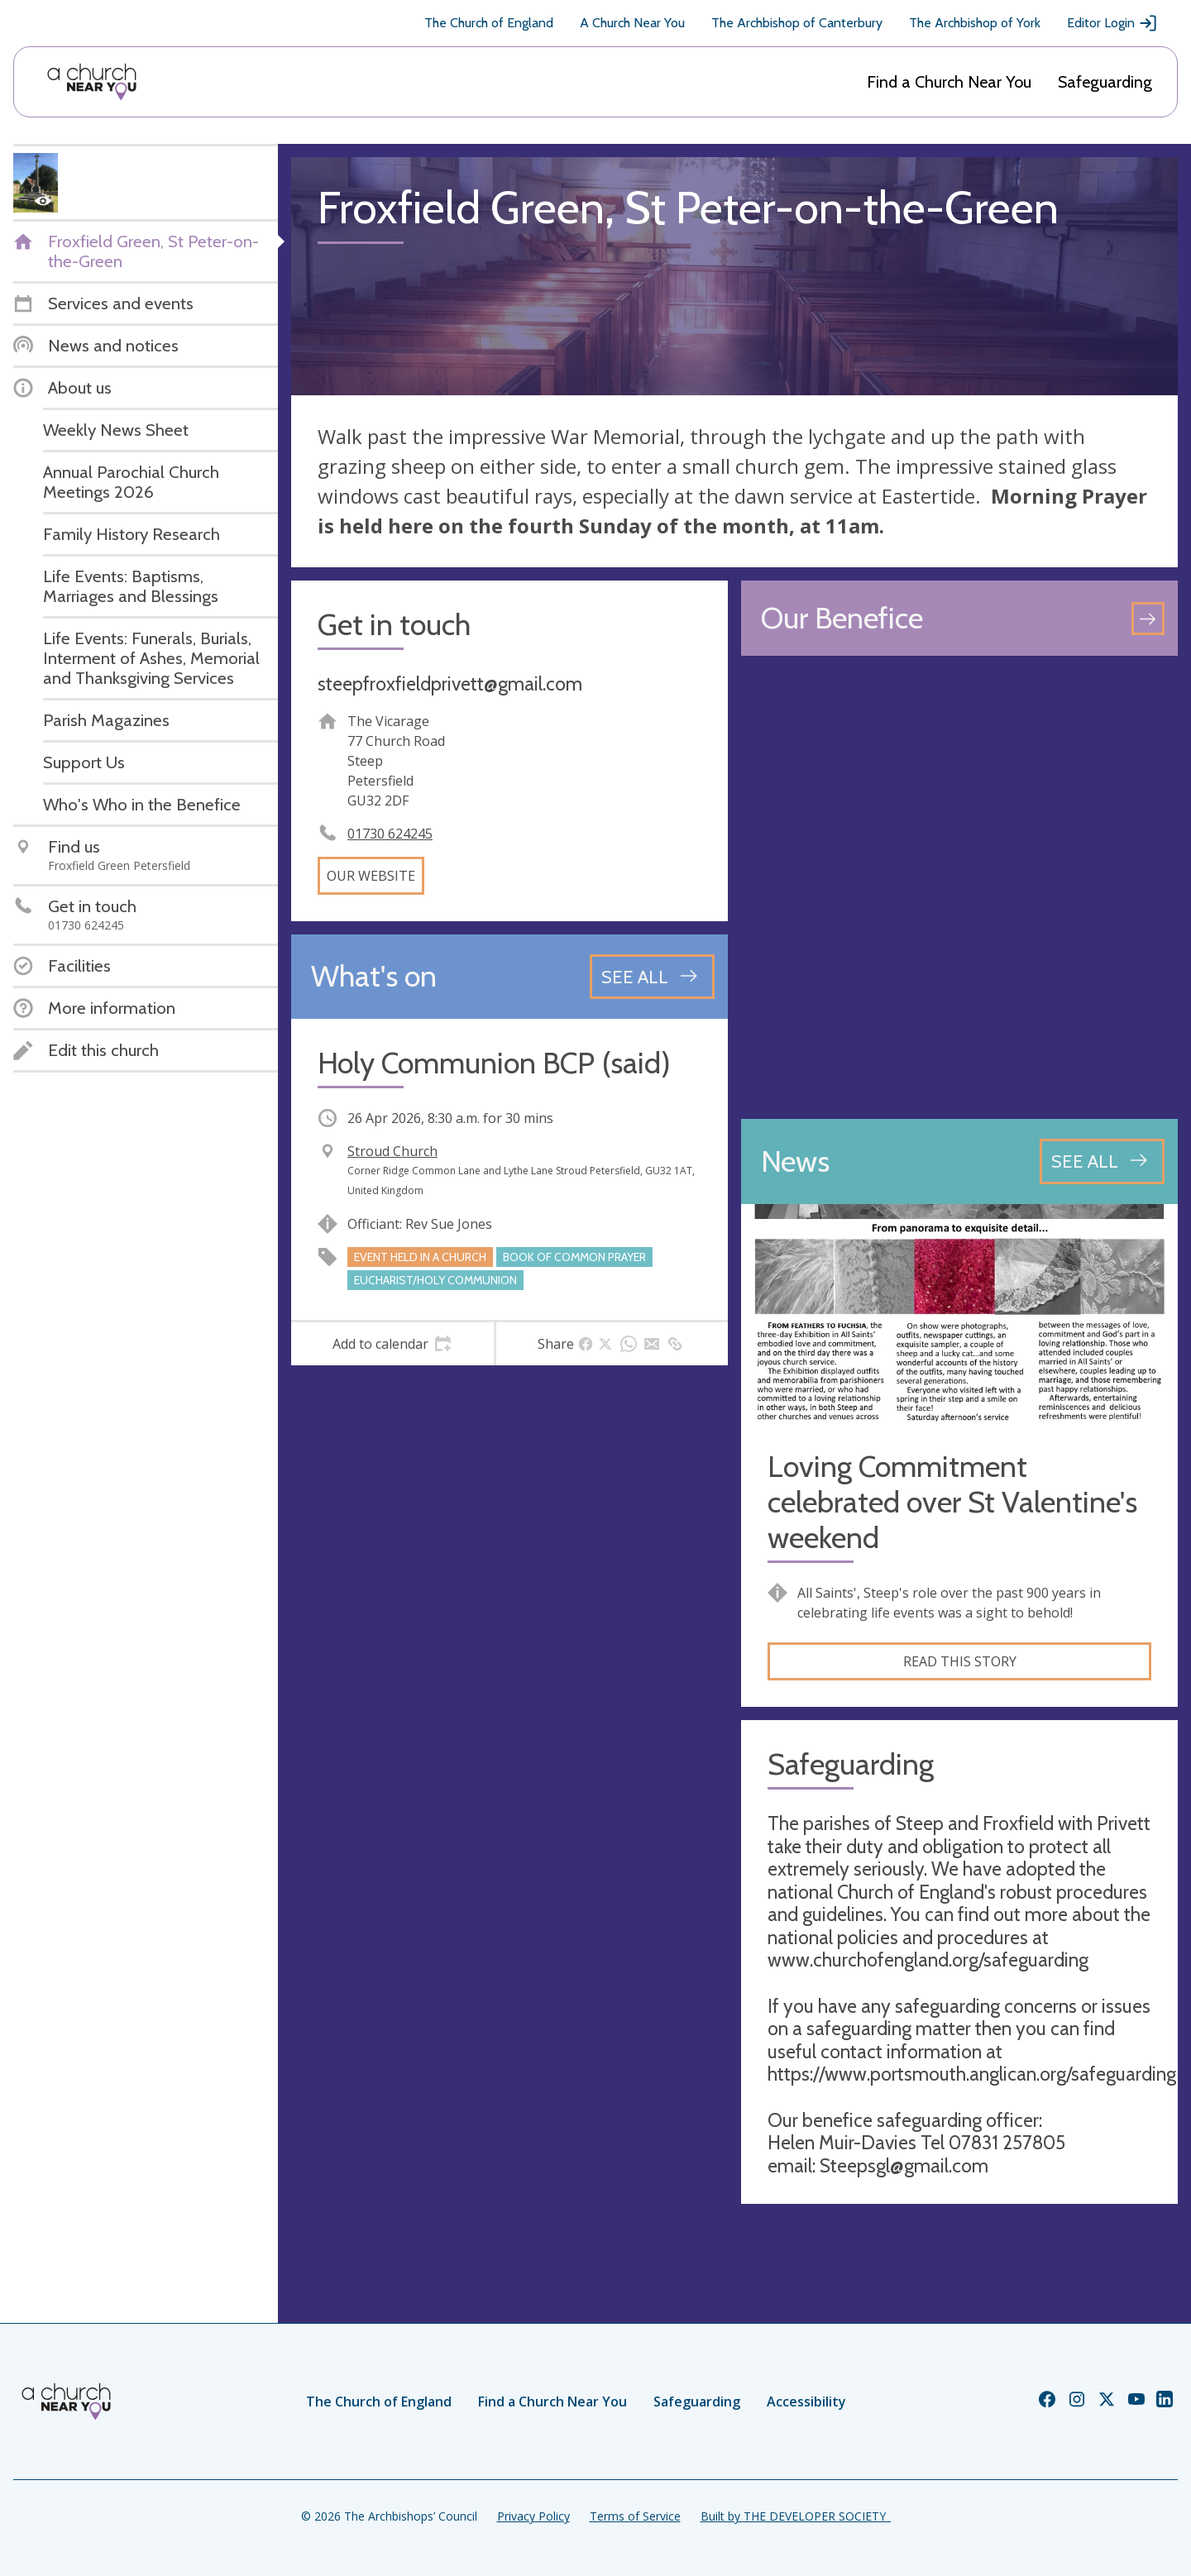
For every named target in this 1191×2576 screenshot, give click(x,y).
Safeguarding (1105, 82)
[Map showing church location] (959, 887)
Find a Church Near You (949, 82)
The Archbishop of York (974, 23)
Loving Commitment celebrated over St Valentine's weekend (952, 1502)
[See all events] (652, 976)
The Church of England (488, 23)
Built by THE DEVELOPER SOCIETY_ (796, 2516)
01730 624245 (390, 833)
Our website (371, 876)
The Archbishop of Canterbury (796, 23)
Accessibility (806, 2401)
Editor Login (1112, 23)
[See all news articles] (1102, 1161)
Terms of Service (635, 2516)
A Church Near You (632, 23)
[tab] (392, 1343)
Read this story (959, 1661)
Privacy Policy (533, 2516)
